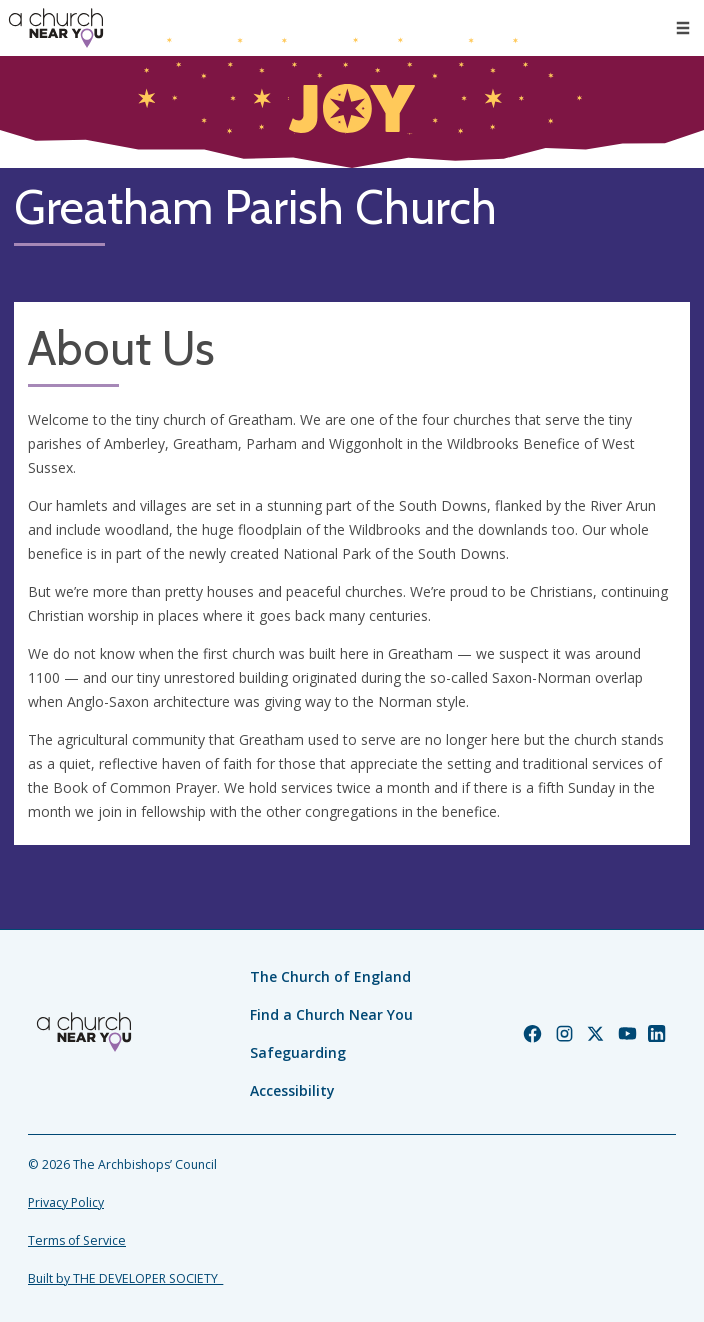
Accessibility (292, 1090)
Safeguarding (298, 1052)
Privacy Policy (66, 1202)
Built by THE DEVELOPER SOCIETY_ (125, 1278)
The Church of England (330, 976)
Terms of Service (77, 1240)
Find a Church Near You (331, 1014)
